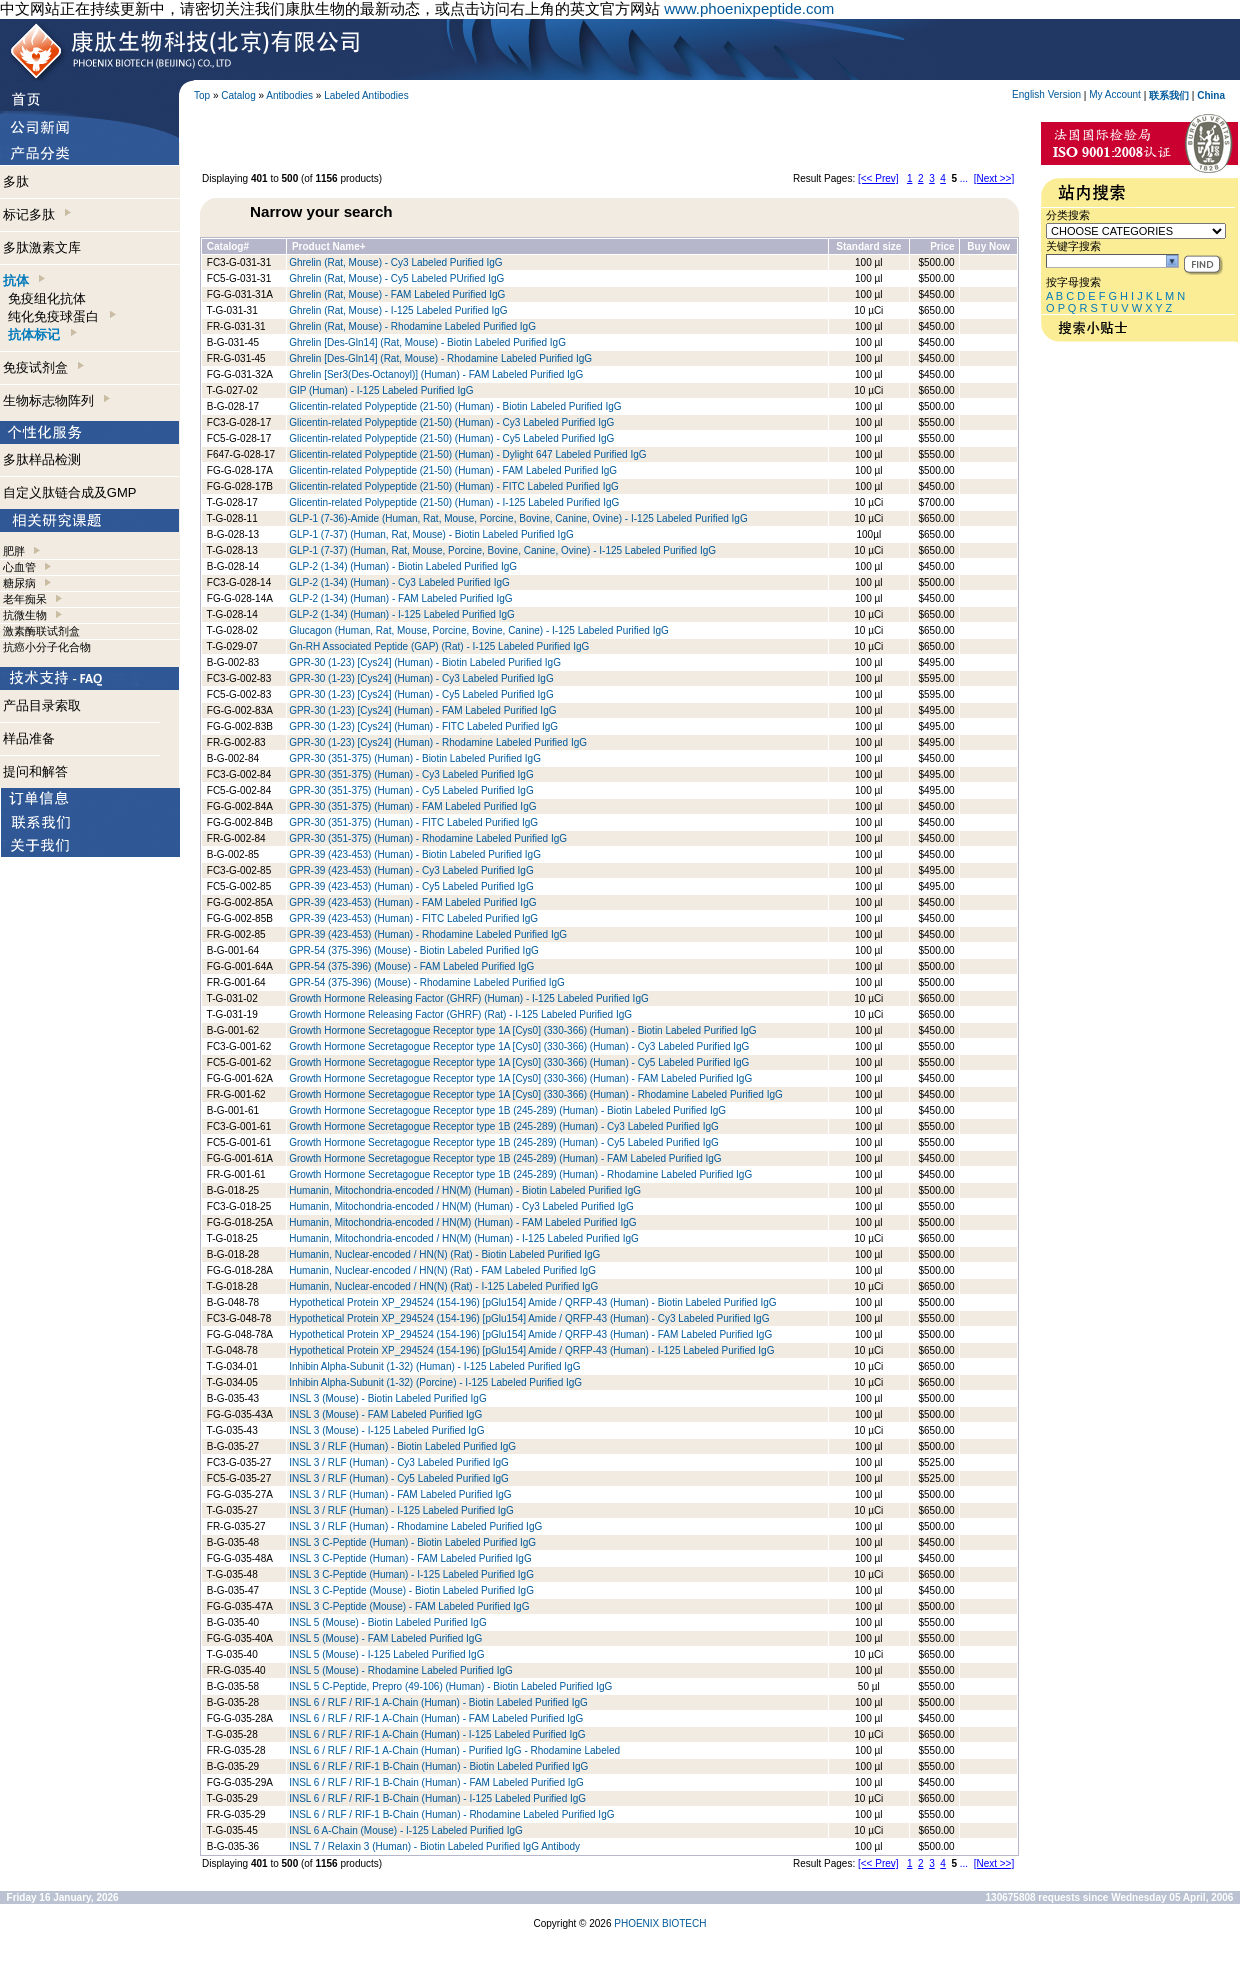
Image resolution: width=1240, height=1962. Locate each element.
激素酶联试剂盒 (41, 631)
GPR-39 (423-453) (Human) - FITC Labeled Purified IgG (413, 918)
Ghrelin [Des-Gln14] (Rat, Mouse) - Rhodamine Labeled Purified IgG (440, 358)
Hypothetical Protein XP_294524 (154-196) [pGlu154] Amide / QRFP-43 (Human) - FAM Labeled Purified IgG (530, 1334)
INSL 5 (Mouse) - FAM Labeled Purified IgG (385, 1638)
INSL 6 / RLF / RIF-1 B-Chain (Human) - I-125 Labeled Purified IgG (437, 1798)
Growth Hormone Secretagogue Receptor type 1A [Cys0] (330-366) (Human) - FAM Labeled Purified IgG (520, 1078)
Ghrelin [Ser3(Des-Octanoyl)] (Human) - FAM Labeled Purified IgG (436, 374)
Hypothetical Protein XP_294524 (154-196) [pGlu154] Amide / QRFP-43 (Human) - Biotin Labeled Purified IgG (533, 1302)
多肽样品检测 (42, 459)
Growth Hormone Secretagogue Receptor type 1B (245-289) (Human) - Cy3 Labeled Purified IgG (504, 1126)
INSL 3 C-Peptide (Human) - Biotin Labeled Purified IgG (412, 1542)
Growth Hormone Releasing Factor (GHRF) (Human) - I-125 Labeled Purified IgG (469, 998)
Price (942, 246)
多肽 (16, 181)
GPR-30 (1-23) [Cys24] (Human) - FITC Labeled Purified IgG (423, 726)
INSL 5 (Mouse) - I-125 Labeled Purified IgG (386, 1654)
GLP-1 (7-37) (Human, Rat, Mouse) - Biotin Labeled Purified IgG (431, 534)
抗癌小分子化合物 (47, 647)
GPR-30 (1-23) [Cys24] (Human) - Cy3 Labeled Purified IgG (421, 678)
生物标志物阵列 (56, 400)
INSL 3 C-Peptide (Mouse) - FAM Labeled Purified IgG (409, 1606)
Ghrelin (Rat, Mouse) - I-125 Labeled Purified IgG (398, 310)
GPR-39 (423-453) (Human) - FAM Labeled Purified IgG (412, 902)
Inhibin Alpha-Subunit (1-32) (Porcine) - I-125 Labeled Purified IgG (435, 1382)
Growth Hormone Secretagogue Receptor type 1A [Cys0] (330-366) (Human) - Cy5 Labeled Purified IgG (519, 1062)
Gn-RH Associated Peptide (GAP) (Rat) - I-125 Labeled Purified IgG (439, 646)
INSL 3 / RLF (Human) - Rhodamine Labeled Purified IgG (415, 1526)
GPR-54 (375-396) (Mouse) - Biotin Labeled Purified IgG (414, 950)
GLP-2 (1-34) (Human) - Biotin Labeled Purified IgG (403, 566)
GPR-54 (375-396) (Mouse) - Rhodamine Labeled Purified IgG (427, 982)
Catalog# (228, 246)
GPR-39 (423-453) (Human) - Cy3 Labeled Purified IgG (411, 870)
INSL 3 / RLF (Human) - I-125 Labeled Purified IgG (401, 1510)
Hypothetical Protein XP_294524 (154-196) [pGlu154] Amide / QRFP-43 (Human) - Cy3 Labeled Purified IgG (529, 1318)
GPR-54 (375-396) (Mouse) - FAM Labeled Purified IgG (411, 966)
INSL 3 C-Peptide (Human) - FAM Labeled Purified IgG (410, 1558)
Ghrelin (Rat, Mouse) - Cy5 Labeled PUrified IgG (396, 278)
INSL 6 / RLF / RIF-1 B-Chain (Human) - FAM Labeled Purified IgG (436, 1782)
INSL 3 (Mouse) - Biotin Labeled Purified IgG (388, 1398)
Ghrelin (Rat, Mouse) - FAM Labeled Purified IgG (397, 294)
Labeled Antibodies (366, 95)
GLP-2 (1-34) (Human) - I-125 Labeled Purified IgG (402, 614)
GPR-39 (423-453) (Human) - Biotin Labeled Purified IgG (415, 854)
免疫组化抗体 (47, 298)
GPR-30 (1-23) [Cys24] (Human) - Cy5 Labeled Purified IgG (421, 694)
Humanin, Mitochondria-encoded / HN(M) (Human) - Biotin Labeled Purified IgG (465, 1190)
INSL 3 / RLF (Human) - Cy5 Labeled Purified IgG (399, 1478)
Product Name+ (329, 246)
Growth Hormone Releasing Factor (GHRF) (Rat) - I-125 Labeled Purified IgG (460, 1014)
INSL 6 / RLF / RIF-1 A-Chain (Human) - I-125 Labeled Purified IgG (437, 1734)
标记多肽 (37, 214)
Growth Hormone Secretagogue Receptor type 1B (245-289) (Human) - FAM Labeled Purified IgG (505, 1158)
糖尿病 (19, 583)
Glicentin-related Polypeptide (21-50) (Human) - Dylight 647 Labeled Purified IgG (467, 454)
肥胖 (14, 551)
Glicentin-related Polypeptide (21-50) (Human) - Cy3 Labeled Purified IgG (451, 422)
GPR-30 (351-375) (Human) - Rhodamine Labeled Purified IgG (428, 838)
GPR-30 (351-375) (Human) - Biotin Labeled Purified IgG (415, 758)
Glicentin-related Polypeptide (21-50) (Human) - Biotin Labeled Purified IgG (455, 406)
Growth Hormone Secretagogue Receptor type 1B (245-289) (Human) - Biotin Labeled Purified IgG (507, 1110)
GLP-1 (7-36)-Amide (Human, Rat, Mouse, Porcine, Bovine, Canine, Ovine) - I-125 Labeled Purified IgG (518, 518)
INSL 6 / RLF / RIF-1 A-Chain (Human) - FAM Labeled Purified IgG (436, 1718)
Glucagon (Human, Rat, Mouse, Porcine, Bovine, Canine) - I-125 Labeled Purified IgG (479, 630)
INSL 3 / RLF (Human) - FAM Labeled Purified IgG (400, 1494)
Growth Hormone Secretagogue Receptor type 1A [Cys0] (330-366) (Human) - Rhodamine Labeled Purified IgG (536, 1094)
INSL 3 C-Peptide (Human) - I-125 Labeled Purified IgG (411, 1574)
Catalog (238, 95)
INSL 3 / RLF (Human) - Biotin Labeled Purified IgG (402, 1446)
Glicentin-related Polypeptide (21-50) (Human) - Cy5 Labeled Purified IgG (451, 438)
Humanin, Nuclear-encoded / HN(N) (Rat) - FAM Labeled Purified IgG (442, 1270)
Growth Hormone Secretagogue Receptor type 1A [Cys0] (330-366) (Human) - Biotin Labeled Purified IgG (522, 1030)
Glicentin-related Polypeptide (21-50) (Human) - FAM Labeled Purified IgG (453, 470)
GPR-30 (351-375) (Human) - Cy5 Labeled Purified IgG (411, 790)
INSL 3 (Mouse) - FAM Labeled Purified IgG (385, 1414)
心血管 (19, 567)
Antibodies (289, 95)
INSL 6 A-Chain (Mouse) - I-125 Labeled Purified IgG (406, 1830)
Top (202, 95)
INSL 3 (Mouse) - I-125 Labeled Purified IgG (386, 1430)
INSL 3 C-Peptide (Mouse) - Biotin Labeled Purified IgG (411, 1590)
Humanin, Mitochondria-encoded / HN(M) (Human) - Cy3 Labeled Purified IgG (461, 1206)
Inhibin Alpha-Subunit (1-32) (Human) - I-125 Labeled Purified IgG (434, 1366)
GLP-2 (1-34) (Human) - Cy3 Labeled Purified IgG (399, 582)
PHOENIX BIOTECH (660, 1923)
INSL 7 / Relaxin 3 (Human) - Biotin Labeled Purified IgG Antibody (434, 1846)
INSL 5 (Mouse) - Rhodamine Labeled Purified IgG (401, 1670)
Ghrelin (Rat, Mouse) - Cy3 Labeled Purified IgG (395, 262)
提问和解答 (35, 771)
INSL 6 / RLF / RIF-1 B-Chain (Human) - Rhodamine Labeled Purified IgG (451, 1814)
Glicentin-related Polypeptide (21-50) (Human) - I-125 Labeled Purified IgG (454, 502)
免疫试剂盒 (43, 367)
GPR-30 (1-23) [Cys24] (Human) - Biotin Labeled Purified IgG (425, 662)
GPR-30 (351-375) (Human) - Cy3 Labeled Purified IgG (411, 774)
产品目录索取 (42, 705)
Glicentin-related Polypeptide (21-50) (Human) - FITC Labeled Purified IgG (454, 486)
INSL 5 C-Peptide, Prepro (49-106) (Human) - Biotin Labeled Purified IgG (450, 1686)
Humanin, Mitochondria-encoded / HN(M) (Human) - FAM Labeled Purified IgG (462, 1222)
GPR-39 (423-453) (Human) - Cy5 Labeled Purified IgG (411, 886)
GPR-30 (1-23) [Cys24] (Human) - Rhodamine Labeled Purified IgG (438, 742)
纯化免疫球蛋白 (61, 316)
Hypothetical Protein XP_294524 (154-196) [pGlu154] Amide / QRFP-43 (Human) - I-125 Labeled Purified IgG (531, 1350)
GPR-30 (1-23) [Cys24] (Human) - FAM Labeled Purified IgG (422, 710)
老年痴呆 (25, 599)
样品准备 (29, 738)
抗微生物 (25, 615)
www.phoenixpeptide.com (749, 8)
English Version (1046, 94)
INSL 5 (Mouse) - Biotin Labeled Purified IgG (388, 1622)
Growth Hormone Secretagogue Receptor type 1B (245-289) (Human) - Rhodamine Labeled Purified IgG (520, 1174)
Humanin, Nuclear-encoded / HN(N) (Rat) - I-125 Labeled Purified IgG (443, 1286)
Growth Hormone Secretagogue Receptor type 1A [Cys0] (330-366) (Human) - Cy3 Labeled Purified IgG (519, 1046)
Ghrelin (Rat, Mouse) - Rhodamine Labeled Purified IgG (412, 326)
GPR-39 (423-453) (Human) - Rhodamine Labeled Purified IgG (428, 934)
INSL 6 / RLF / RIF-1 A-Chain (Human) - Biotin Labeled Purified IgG (438, 1702)
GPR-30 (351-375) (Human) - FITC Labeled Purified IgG (413, 822)
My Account (1115, 94)
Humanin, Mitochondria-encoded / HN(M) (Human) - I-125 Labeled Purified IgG (464, 1238)
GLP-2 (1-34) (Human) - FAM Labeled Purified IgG (400, 598)
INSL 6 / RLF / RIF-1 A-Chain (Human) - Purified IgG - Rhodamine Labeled (454, 1750)
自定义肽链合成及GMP (70, 492)
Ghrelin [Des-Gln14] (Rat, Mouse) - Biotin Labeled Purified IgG (427, 342)
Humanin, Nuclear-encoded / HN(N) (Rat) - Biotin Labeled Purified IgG (444, 1254)
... (964, 178)
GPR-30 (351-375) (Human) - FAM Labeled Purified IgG (412, 806)
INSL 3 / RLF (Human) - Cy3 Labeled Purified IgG (399, 1462)
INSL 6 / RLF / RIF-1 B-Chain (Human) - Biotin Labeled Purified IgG (438, 1766)
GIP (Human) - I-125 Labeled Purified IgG (381, 390)
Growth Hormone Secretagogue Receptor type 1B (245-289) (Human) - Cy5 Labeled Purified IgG (504, 1142)
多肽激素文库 (42, 247)
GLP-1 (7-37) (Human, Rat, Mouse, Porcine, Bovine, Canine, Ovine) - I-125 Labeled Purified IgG (502, 550)
